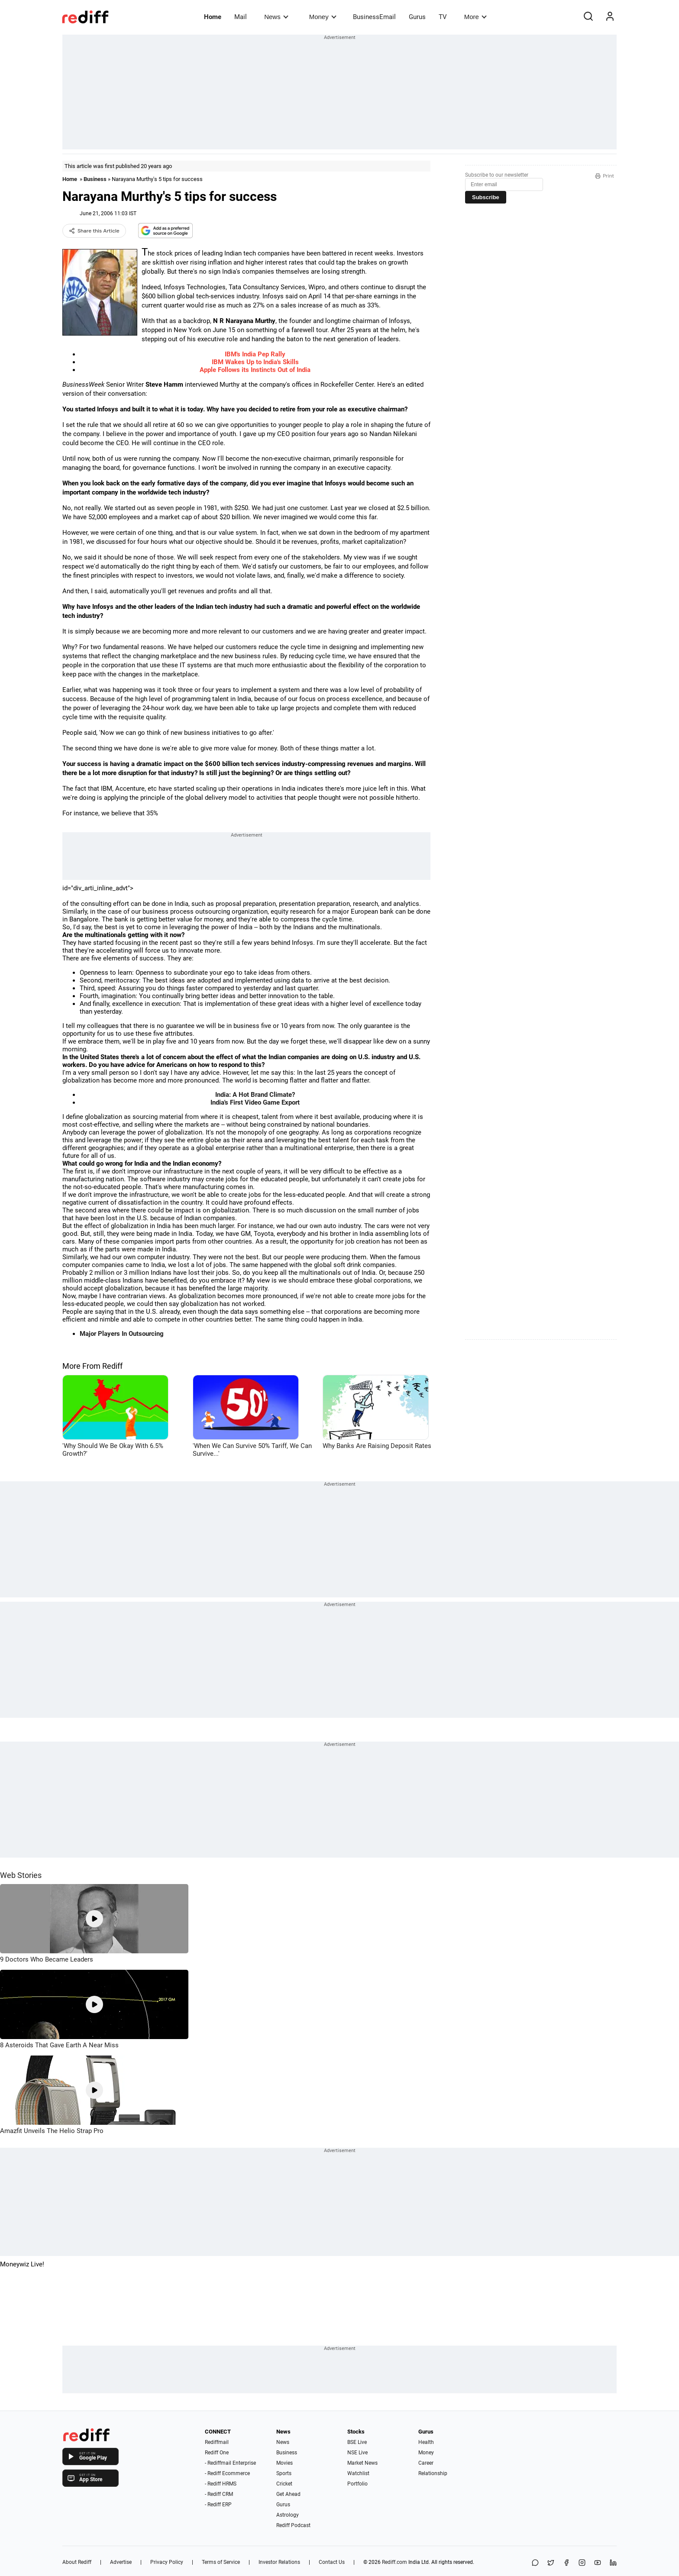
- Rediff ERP (218, 2505)
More (475, 16)
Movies (284, 2463)
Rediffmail (217, 2442)
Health (426, 2442)
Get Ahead (288, 2494)
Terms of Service (221, 2562)
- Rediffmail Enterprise (230, 2463)
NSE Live (357, 2453)
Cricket (284, 2484)
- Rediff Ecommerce (227, 2473)
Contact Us (332, 2562)
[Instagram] (582, 2563)
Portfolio (357, 2484)
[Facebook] (566, 2563)
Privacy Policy (166, 2562)
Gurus (417, 17)
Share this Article (94, 230)
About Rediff (76, 2562)
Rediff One (217, 2453)
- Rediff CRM (219, 2494)
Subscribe (485, 197)
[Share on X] (550, 2563)
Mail (240, 17)
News (276, 16)
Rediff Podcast (293, 2525)
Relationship (432, 2473)
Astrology (287, 2515)
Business (95, 179)
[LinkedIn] (613, 2563)
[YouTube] (597, 2563)
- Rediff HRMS (220, 2484)
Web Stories (21, 1875)
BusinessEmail (374, 17)
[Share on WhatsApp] (535, 2563)
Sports (283, 2473)
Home (212, 17)
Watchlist (358, 2473)
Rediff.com (394, 2562)
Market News (362, 2463)
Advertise (121, 2562)
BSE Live (357, 2442)
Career (425, 2463)
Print (604, 175)
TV (443, 17)
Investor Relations (279, 2562)
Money (322, 16)
